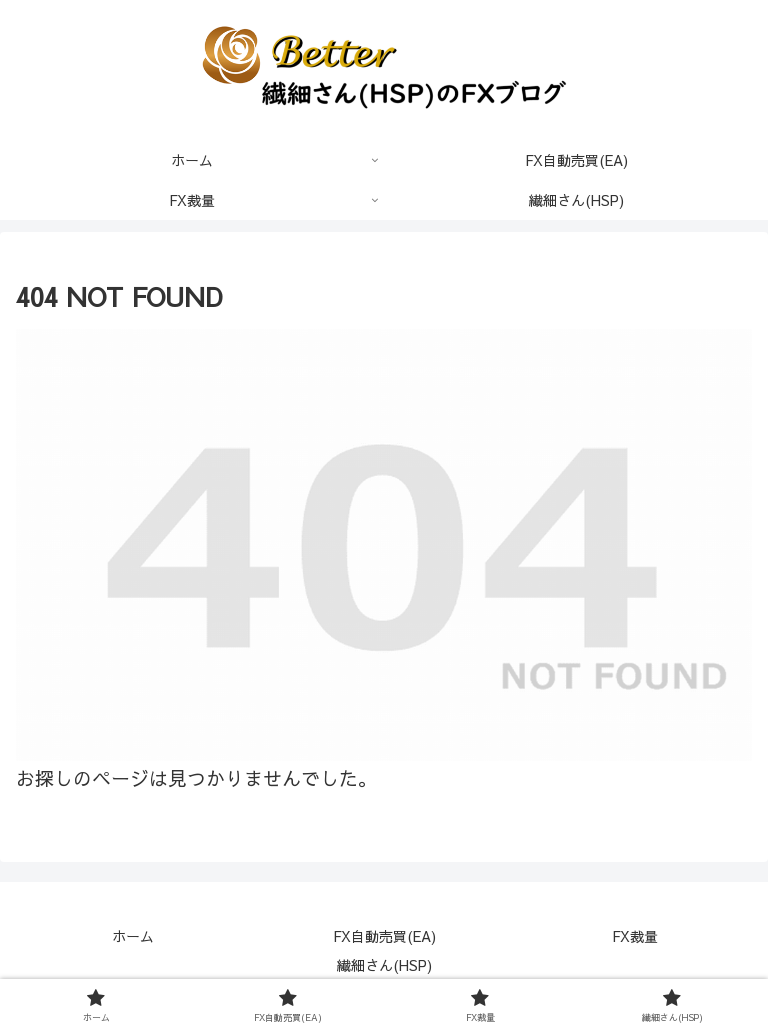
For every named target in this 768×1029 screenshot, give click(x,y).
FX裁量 (635, 936)
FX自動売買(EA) (384, 936)
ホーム (133, 936)
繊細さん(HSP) (384, 965)
